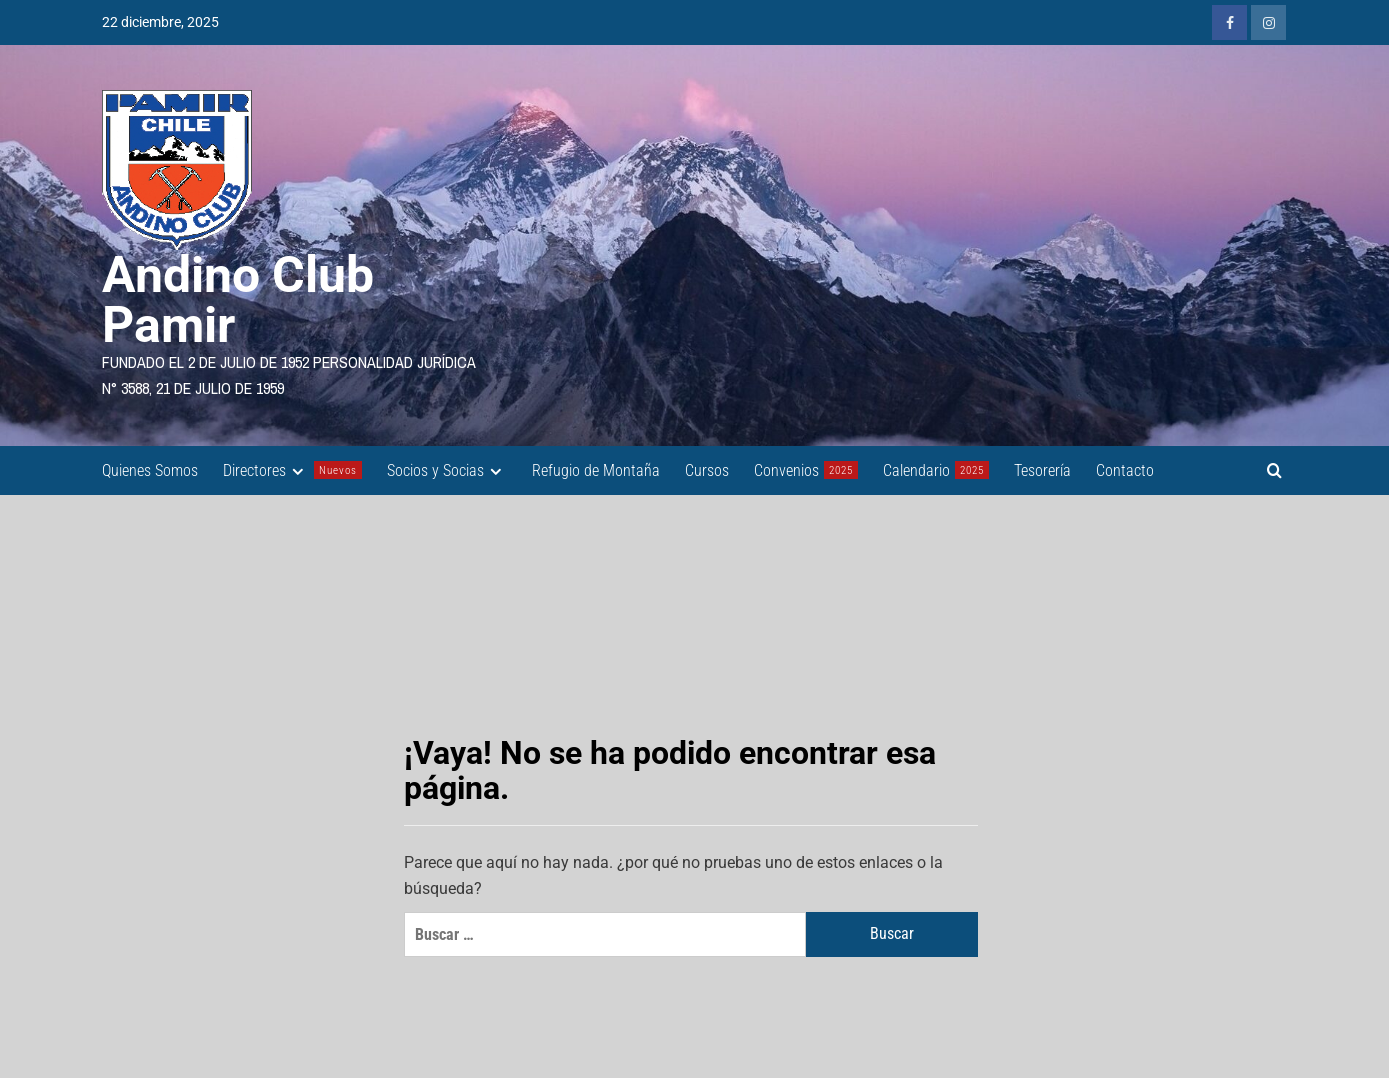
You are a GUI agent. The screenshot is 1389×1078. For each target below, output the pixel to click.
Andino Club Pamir (238, 300)
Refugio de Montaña (596, 470)
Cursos (707, 470)
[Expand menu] (297, 471)
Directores (292, 470)
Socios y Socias (447, 470)
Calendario (936, 470)
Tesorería (1042, 470)
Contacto (1125, 470)
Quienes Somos (150, 470)
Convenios (806, 470)
